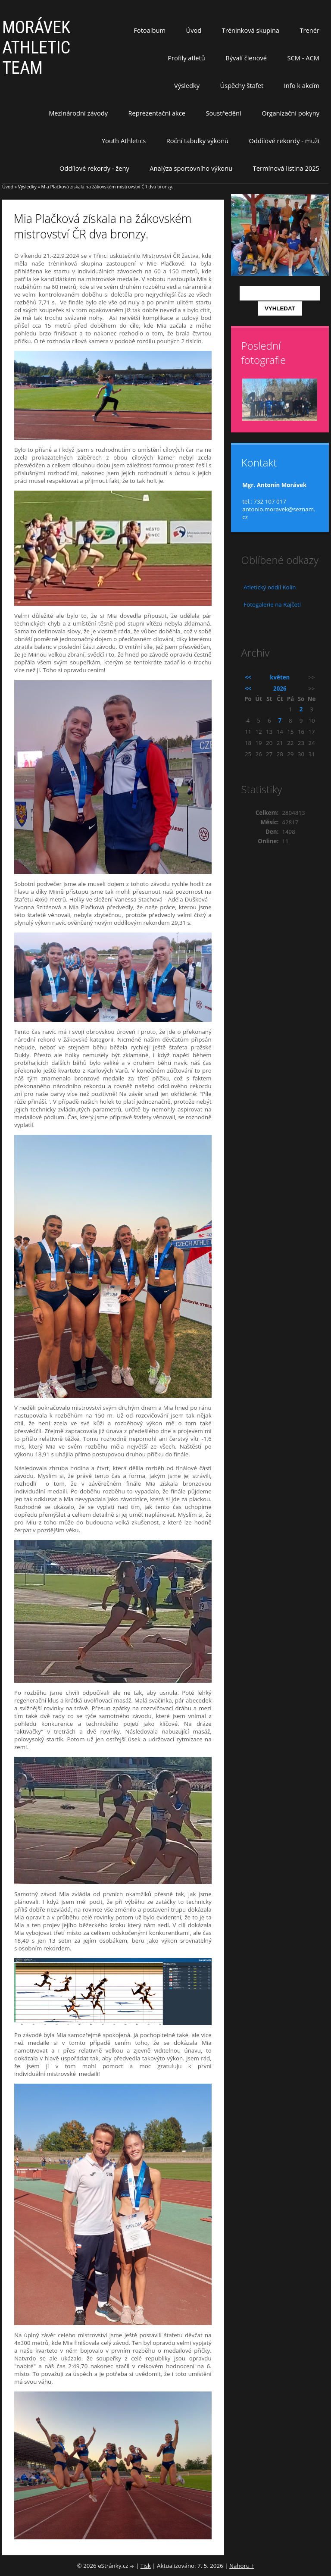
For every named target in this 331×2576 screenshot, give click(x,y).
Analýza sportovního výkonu (191, 168)
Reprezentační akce (157, 113)
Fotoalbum (150, 30)
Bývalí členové (246, 57)
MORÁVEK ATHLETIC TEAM (36, 47)
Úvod (194, 30)
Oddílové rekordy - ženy (94, 168)
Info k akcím (301, 85)
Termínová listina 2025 (286, 168)
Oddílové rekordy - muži (284, 140)
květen (280, 677)
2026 (279, 688)
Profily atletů (186, 57)
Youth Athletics (124, 140)
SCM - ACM (303, 57)
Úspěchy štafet (241, 85)
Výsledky (187, 85)
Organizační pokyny (290, 113)
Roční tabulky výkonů (197, 140)
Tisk (146, 2566)
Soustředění (223, 113)
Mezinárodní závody (78, 113)
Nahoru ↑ (241, 2566)
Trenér (309, 30)
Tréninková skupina (250, 30)
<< (248, 677)
